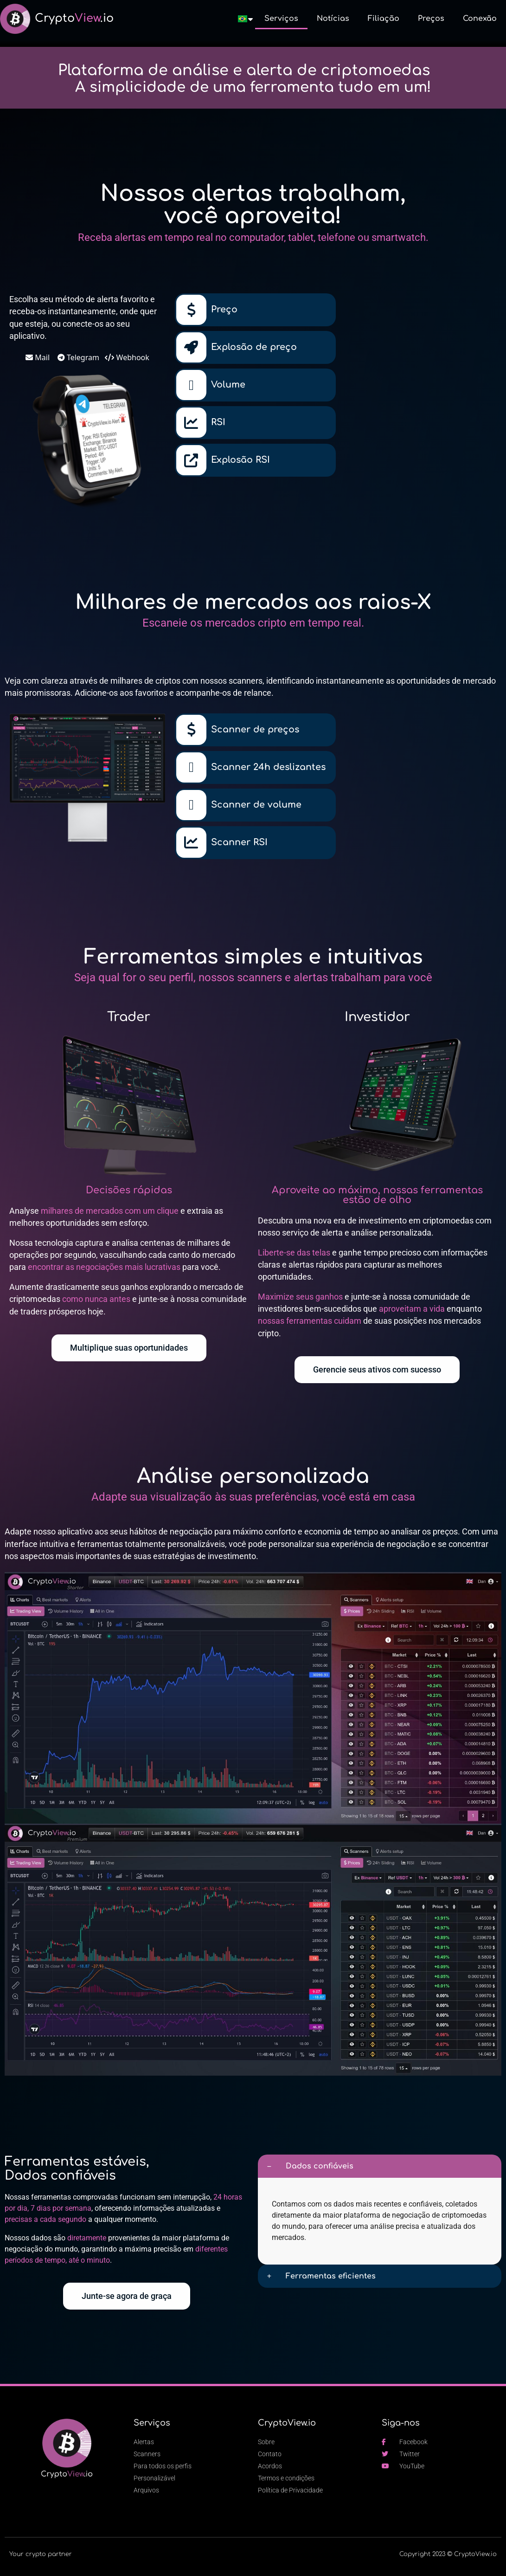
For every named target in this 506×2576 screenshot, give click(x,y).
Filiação (383, 18)
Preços (431, 18)
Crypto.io (74, 18)
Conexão (480, 18)
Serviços (281, 18)
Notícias (333, 18)
